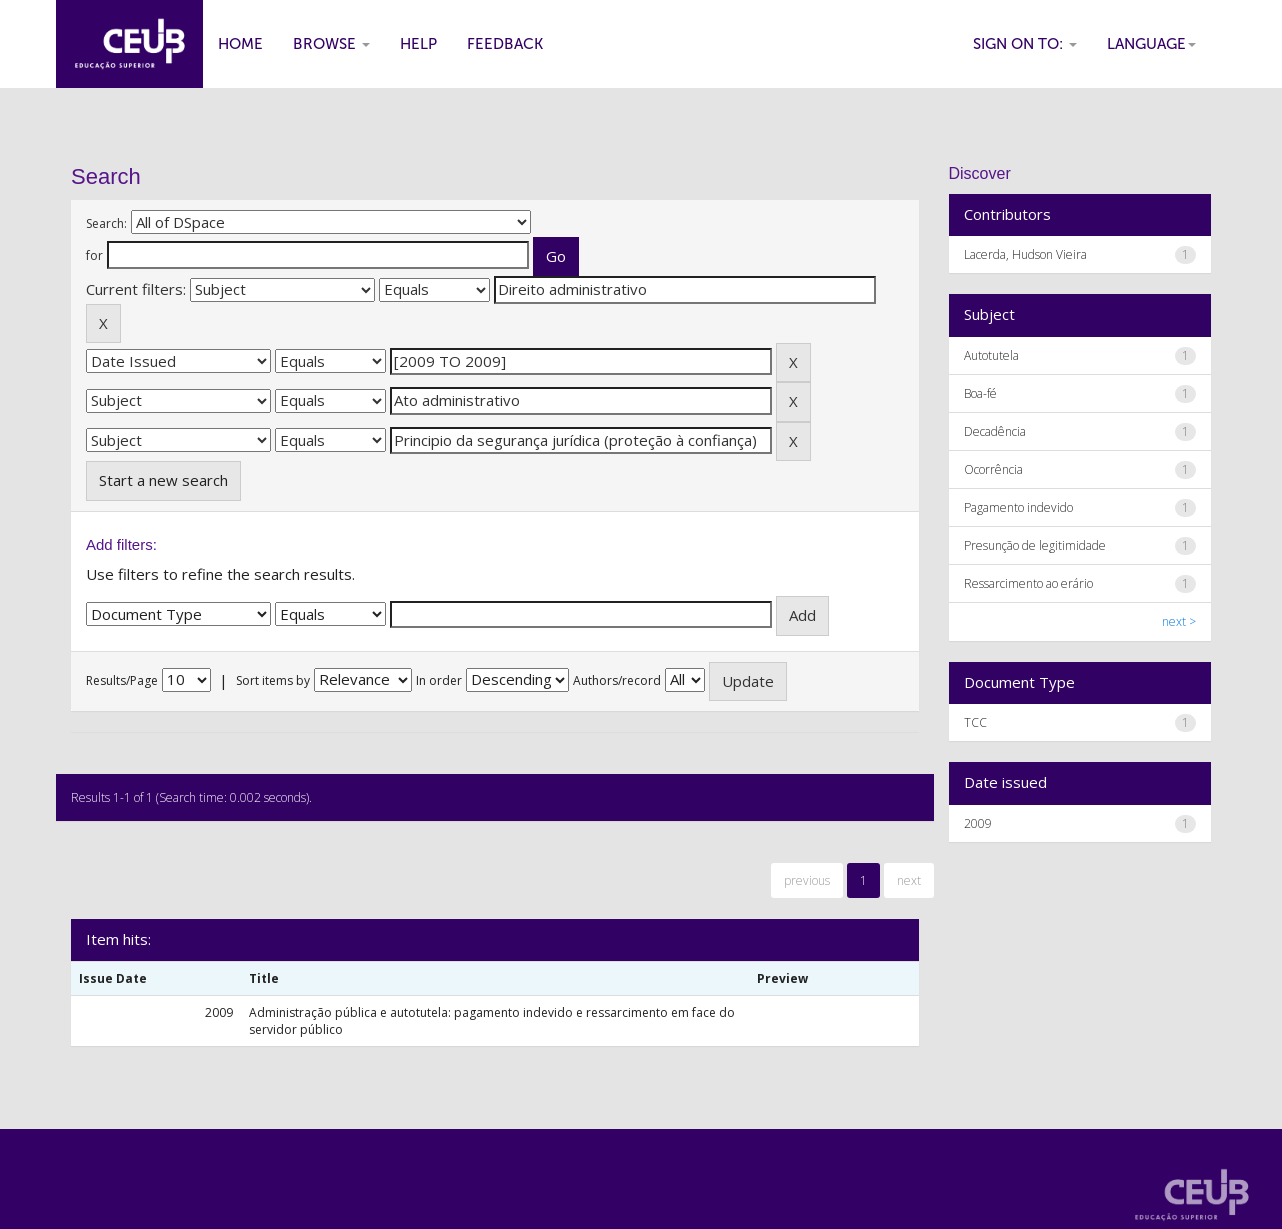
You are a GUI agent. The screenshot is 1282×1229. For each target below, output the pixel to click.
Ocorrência (993, 469)
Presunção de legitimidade (1035, 545)
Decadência (995, 431)
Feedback (505, 44)
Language (1151, 44)
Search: (106, 223)
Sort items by (273, 680)
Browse (331, 44)
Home (240, 44)
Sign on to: (1025, 44)
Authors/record (617, 680)
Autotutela (991, 355)
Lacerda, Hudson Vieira (1025, 254)
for (94, 255)
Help (418, 44)
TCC (975, 722)
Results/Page (122, 680)
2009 (978, 823)
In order (439, 680)
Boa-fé (980, 393)
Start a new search (163, 480)
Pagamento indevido (1018, 507)
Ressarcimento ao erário (1028, 583)
